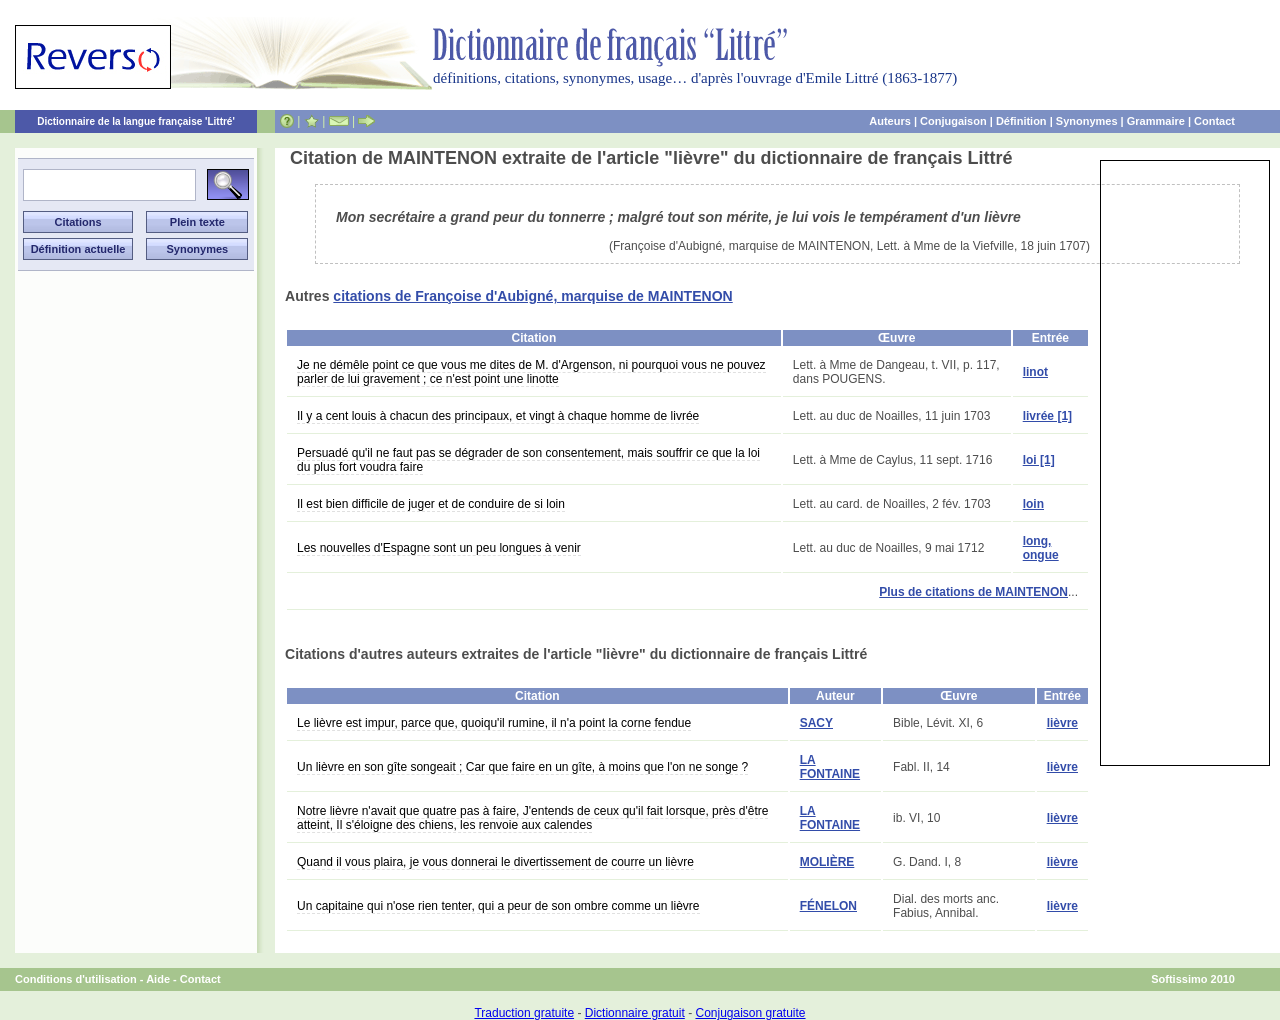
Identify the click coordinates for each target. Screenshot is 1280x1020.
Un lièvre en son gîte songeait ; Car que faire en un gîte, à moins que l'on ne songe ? (522, 767)
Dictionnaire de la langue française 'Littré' (136, 121)
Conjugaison (953, 121)
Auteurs (890, 121)
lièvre (1062, 723)
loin (1033, 504)
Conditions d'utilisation (76, 979)
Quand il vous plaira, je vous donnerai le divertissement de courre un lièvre (495, 862)
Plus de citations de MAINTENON (973, 592)
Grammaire (1156, 121)
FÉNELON (828, 906)
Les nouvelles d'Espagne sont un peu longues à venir (439, 548)
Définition (1021, 121)
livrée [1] (1047, 416)
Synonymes (1087, 121)
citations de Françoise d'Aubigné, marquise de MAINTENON (532, 296)
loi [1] (1039, 460)
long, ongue (1041, 548)
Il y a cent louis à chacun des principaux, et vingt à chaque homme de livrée (498, 416)
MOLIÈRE (827, 862)
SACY (816, 723)
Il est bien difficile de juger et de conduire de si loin (431, 504)
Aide (158, 979)
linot (1035, 372)
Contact (1214, 121)
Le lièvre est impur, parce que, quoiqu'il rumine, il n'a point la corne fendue (494, 723)
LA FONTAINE (830, 767)
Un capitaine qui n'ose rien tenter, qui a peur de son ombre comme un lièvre (498, 906)
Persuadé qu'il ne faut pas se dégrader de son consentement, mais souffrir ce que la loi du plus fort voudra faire (528, 460)
